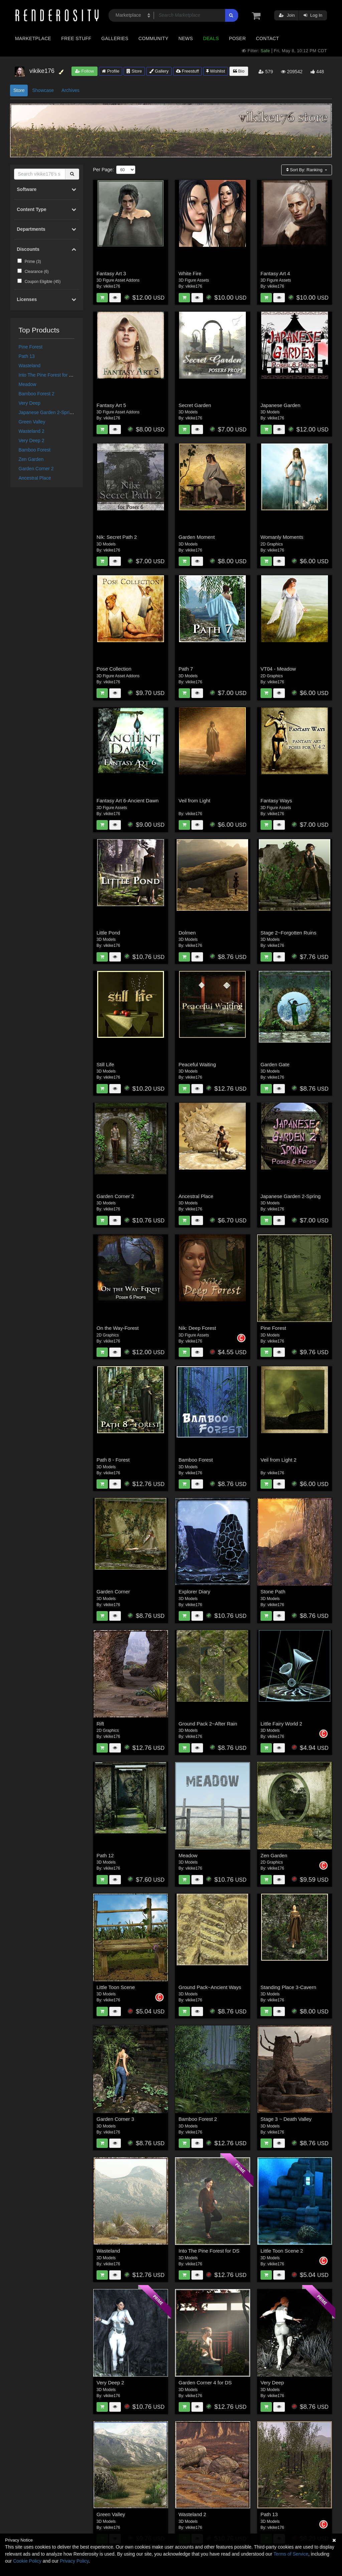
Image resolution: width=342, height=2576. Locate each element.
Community (154, 38)
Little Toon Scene (116, 1987)
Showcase (43, 90)
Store (134, 71)
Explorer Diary (194, 1591)
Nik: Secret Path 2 (117, 537)
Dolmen (187, 932)
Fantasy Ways (276, 800)
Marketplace (33, 38)
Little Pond (108, 932)
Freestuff (187, 71)
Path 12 (105, 1855)
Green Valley (32, 421)
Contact (267, 38)
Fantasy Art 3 (111, 273)
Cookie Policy (27, 2561)
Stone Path (273, 1591)
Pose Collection (114, 669)
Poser (237, 38)
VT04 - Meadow (278, 669)
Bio (238, 71)
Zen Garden (31, 459)
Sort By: (305, 169)
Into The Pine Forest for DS (47, 375)
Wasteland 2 (31, 431)
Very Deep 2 (31, 440)
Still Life (105, 1064)
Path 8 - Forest (113, 1460)
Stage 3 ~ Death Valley (286, 2119)
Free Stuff (76, 38)
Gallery (159, 71)
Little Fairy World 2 (281, 1723)
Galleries (114, 38)
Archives (70, 90)
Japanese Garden (280, 405)
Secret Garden (195, 405)
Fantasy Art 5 (111, 405)
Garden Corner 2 (36, 468)
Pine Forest (31, 347)
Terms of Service (291, 2554)
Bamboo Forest (35, 450)
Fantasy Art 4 (275, 273)
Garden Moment (197, 537)
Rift (100, 1723)
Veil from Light (194, 800)
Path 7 (186, 669)
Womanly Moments (282, 537)
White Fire (190, 273)
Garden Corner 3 (115, 2119)
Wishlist (215, 71)
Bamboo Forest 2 (36, 393)
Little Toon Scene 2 (282, 2251)
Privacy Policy (74, 2561)
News (185, 38)
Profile (110, 71)
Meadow (27, 384)
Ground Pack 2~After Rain (208, 1723)
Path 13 (27, 356)
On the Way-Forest (118, 1328)
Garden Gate (275, 1064)
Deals (211, 38)
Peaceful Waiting (197, 1064)
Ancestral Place (35, 478)
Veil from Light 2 (279, 1460)
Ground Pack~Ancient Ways (210, 1987)
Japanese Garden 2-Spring (47, 412)
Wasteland (30, 365)
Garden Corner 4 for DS (205, 2382)
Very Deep (29, 403)
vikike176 (112, 286)
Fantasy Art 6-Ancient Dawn (128, 800)
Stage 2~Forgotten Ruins (288, 932)
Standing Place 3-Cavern (288, 1987)
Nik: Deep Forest (197, 1328)
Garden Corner (113, 1591)
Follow (84, 71)
